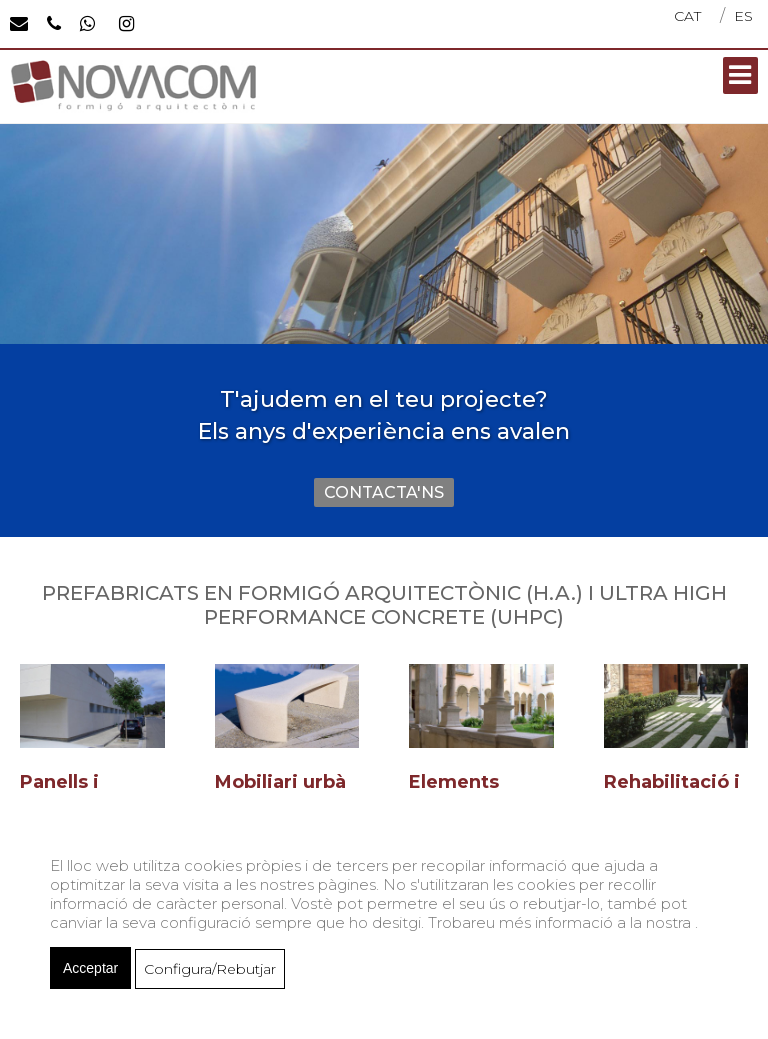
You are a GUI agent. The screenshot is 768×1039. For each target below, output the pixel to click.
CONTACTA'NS (384, 492)
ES (743, 16)
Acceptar (90, 968)
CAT (687, 16)
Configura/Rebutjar (210, 969)
